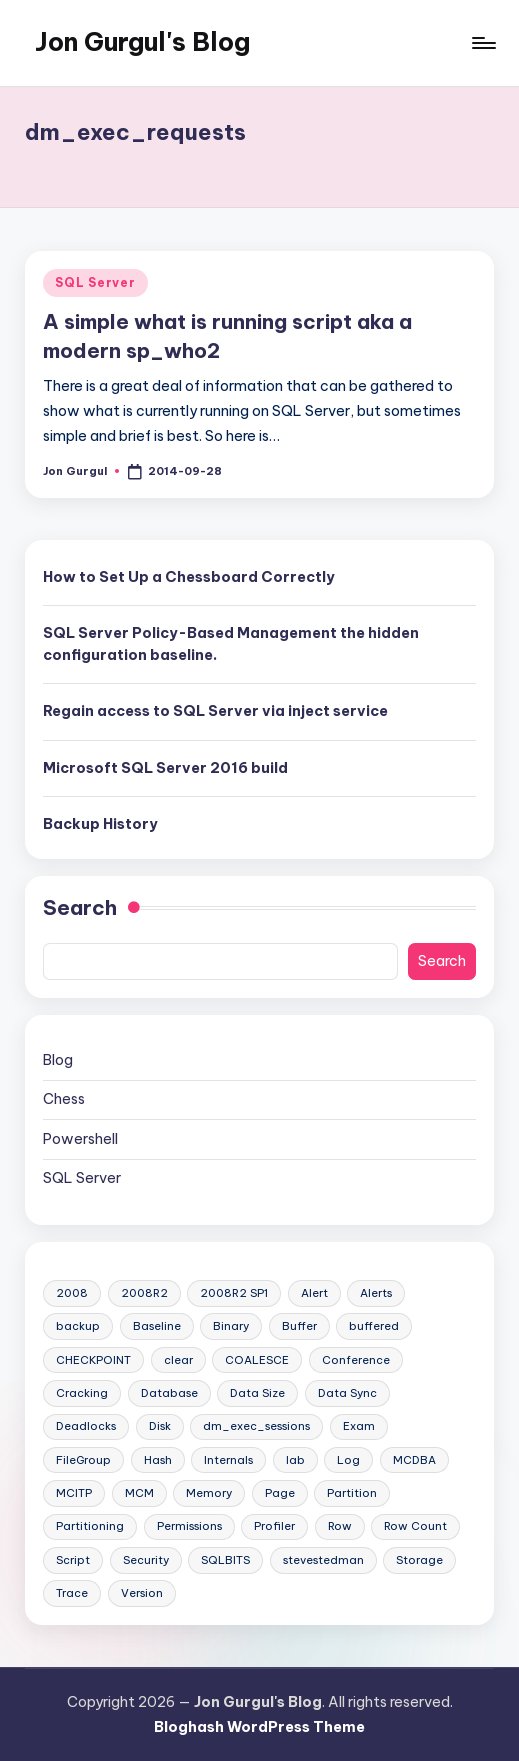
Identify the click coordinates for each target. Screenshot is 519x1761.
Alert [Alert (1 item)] (314, 1293)
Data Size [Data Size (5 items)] (257, 1393)
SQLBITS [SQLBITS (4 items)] (225, 1560)
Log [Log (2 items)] (348, 1460)
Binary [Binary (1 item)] (231, 1326)
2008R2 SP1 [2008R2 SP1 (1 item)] (234, 1293)
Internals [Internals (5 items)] (228, 1460)
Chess (64, 1099)
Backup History (100, 824)
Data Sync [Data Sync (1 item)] (347, 1393)
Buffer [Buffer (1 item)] (299, 1326)
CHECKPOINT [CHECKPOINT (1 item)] (93, 1360)
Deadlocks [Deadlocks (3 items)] (86, 1426)
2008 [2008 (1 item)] (72, 1293)
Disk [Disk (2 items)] (160, 1426)
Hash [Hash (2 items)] (158, 1460)
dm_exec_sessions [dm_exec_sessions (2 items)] (256, 1426)
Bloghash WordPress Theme (259, 1727)
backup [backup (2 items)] (78, 1326)
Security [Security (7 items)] (146, 1560)
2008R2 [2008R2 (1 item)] (144, 1293)
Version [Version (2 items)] (142, 1593)
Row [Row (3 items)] (340, 1526)
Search (80, 907)
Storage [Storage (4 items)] (419, 1560)
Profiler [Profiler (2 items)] (274, 1526)
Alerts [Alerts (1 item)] (376, 1293)
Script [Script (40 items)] (73, 1560)
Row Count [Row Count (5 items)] (415, 1526)
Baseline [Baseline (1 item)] (157, 1326)
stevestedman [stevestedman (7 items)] (323, 1560)
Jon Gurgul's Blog (142, 42)
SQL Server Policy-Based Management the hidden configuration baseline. (231, 644)
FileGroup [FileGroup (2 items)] (83, 1460)
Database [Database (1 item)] (169, 1393)
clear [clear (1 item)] (178, 1360)
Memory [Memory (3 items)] (209, 1493)
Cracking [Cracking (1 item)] (82, 1393)
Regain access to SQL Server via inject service (215, 711)
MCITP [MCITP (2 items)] (74, 1493)
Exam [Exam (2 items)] (359, 1426)
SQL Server (95, 282)
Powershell (80, 1139)
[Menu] (482, 43)
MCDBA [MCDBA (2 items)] (414, 1460)
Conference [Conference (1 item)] (356, 1360)
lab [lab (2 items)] (295, 1460)
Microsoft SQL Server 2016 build (165, 768)
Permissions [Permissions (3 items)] (189, 1526)
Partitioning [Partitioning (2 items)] (90, 1526)
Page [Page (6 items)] (280, 1493)
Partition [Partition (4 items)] (352, 1493)
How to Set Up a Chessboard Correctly (189, 577)
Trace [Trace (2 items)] (72, 1593)
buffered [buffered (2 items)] (374, 1326)
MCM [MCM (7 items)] (139, 1493)
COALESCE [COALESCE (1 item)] (257, 1360)
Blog (58, 1060)
